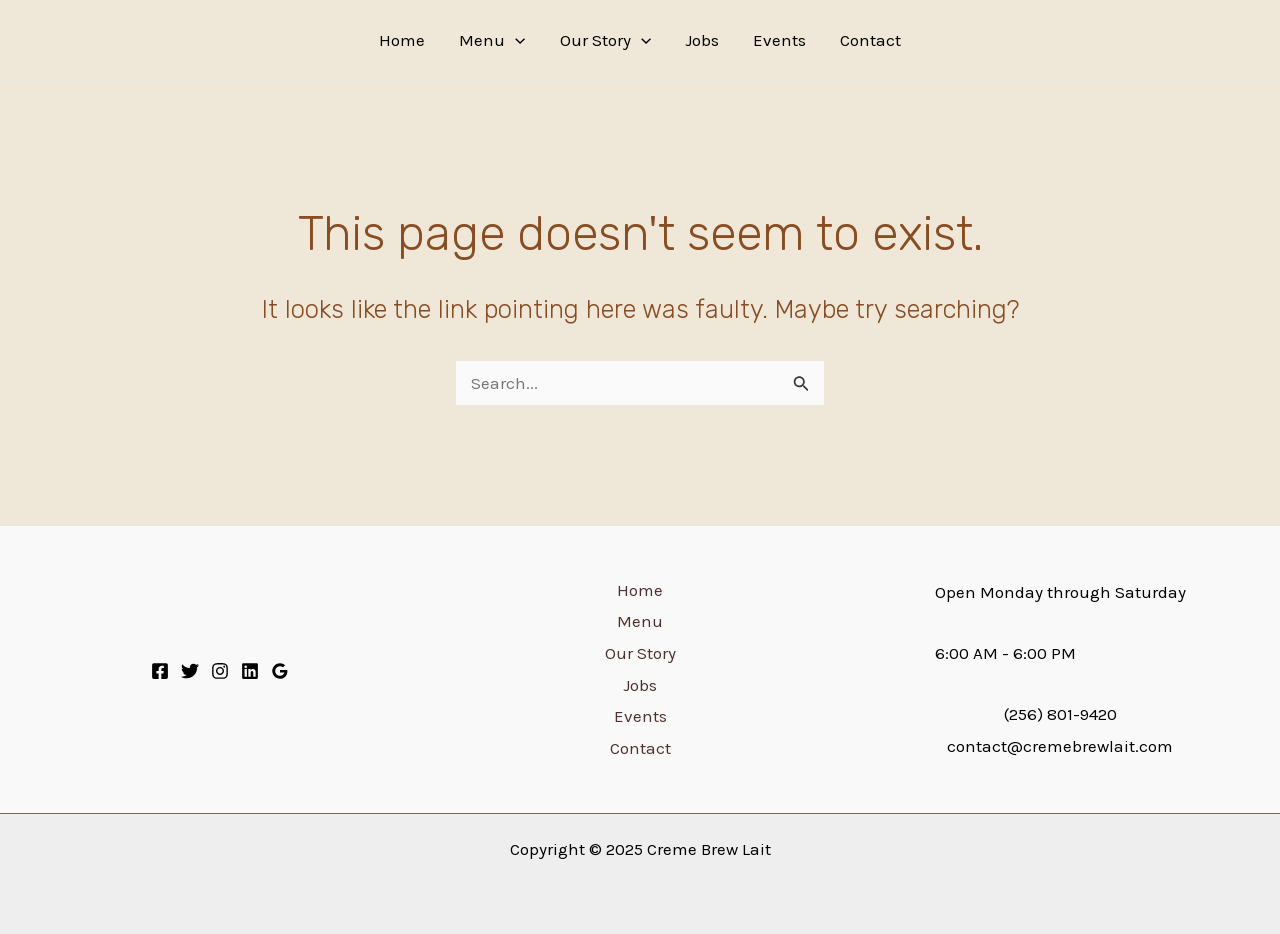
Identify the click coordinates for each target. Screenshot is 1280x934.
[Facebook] (160, 671)
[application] (515, 40)
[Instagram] (220, 671)
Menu (492, 40)
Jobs (702, 40)
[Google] (280, 671)
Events (779, 40)
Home (402, 40)
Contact (870, 40)
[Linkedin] (250, 671)
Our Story (605, 40)
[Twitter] (190, 671)
